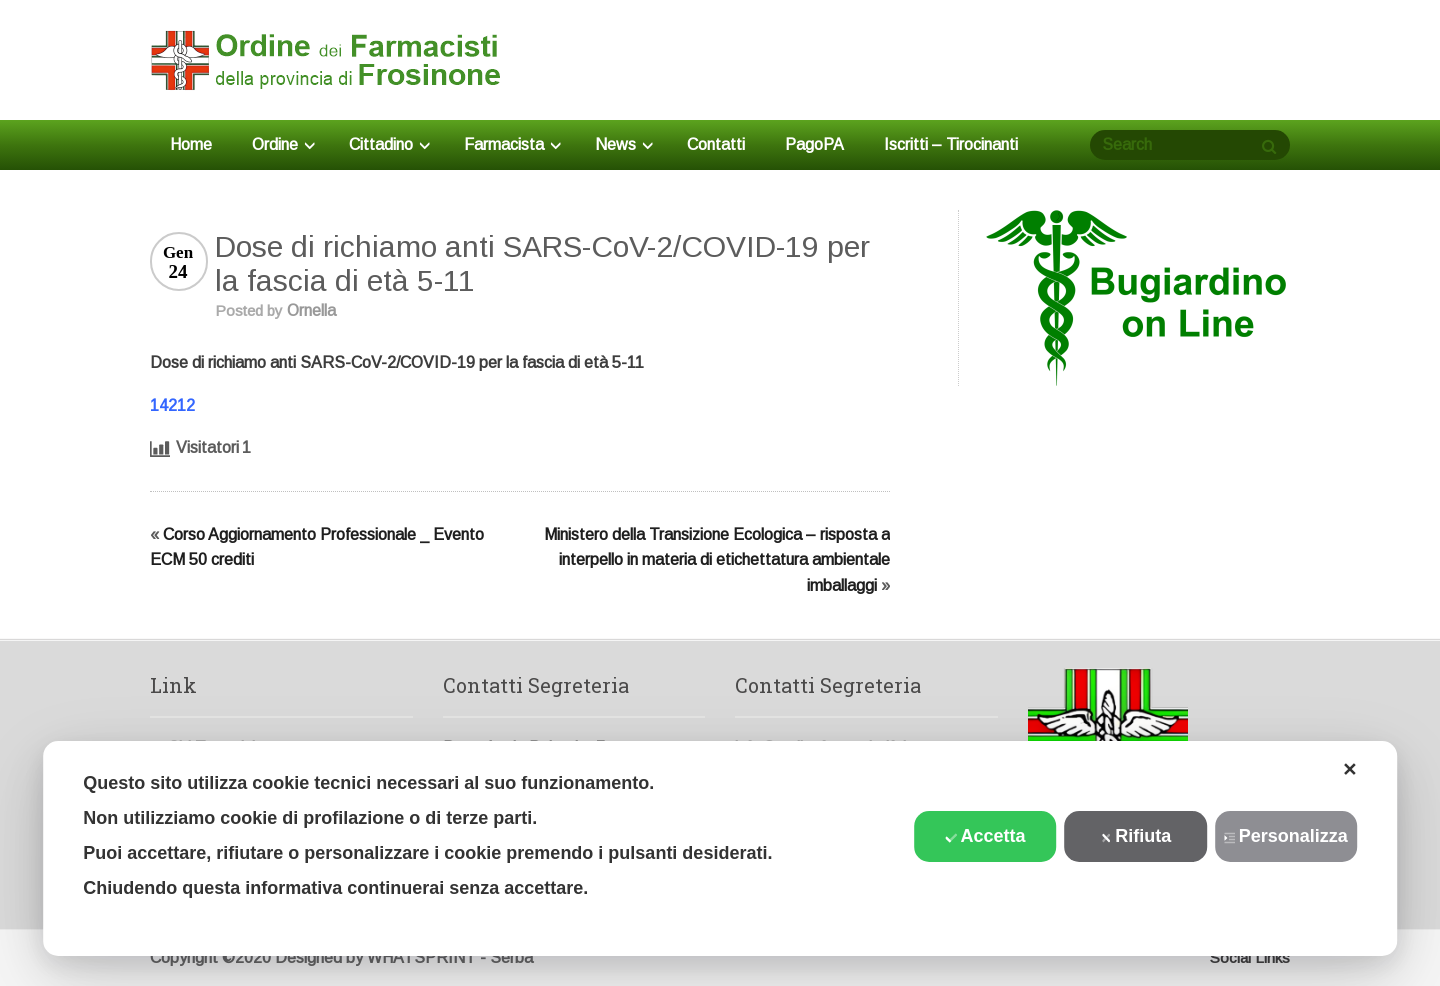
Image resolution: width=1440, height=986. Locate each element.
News (624, 144)
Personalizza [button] (1286, 836)
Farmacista (512, 144)
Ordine (283, 144)
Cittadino (389, 144)
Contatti (716, 144)
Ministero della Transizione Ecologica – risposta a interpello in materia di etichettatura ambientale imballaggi (717, 560)
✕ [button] (1349, 770)
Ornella (311, 310)
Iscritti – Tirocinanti (951, 144)
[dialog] (720, 848)
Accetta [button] (986, 836)
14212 (172, 405)
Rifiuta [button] (1135, 836)
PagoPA (814, 144)
